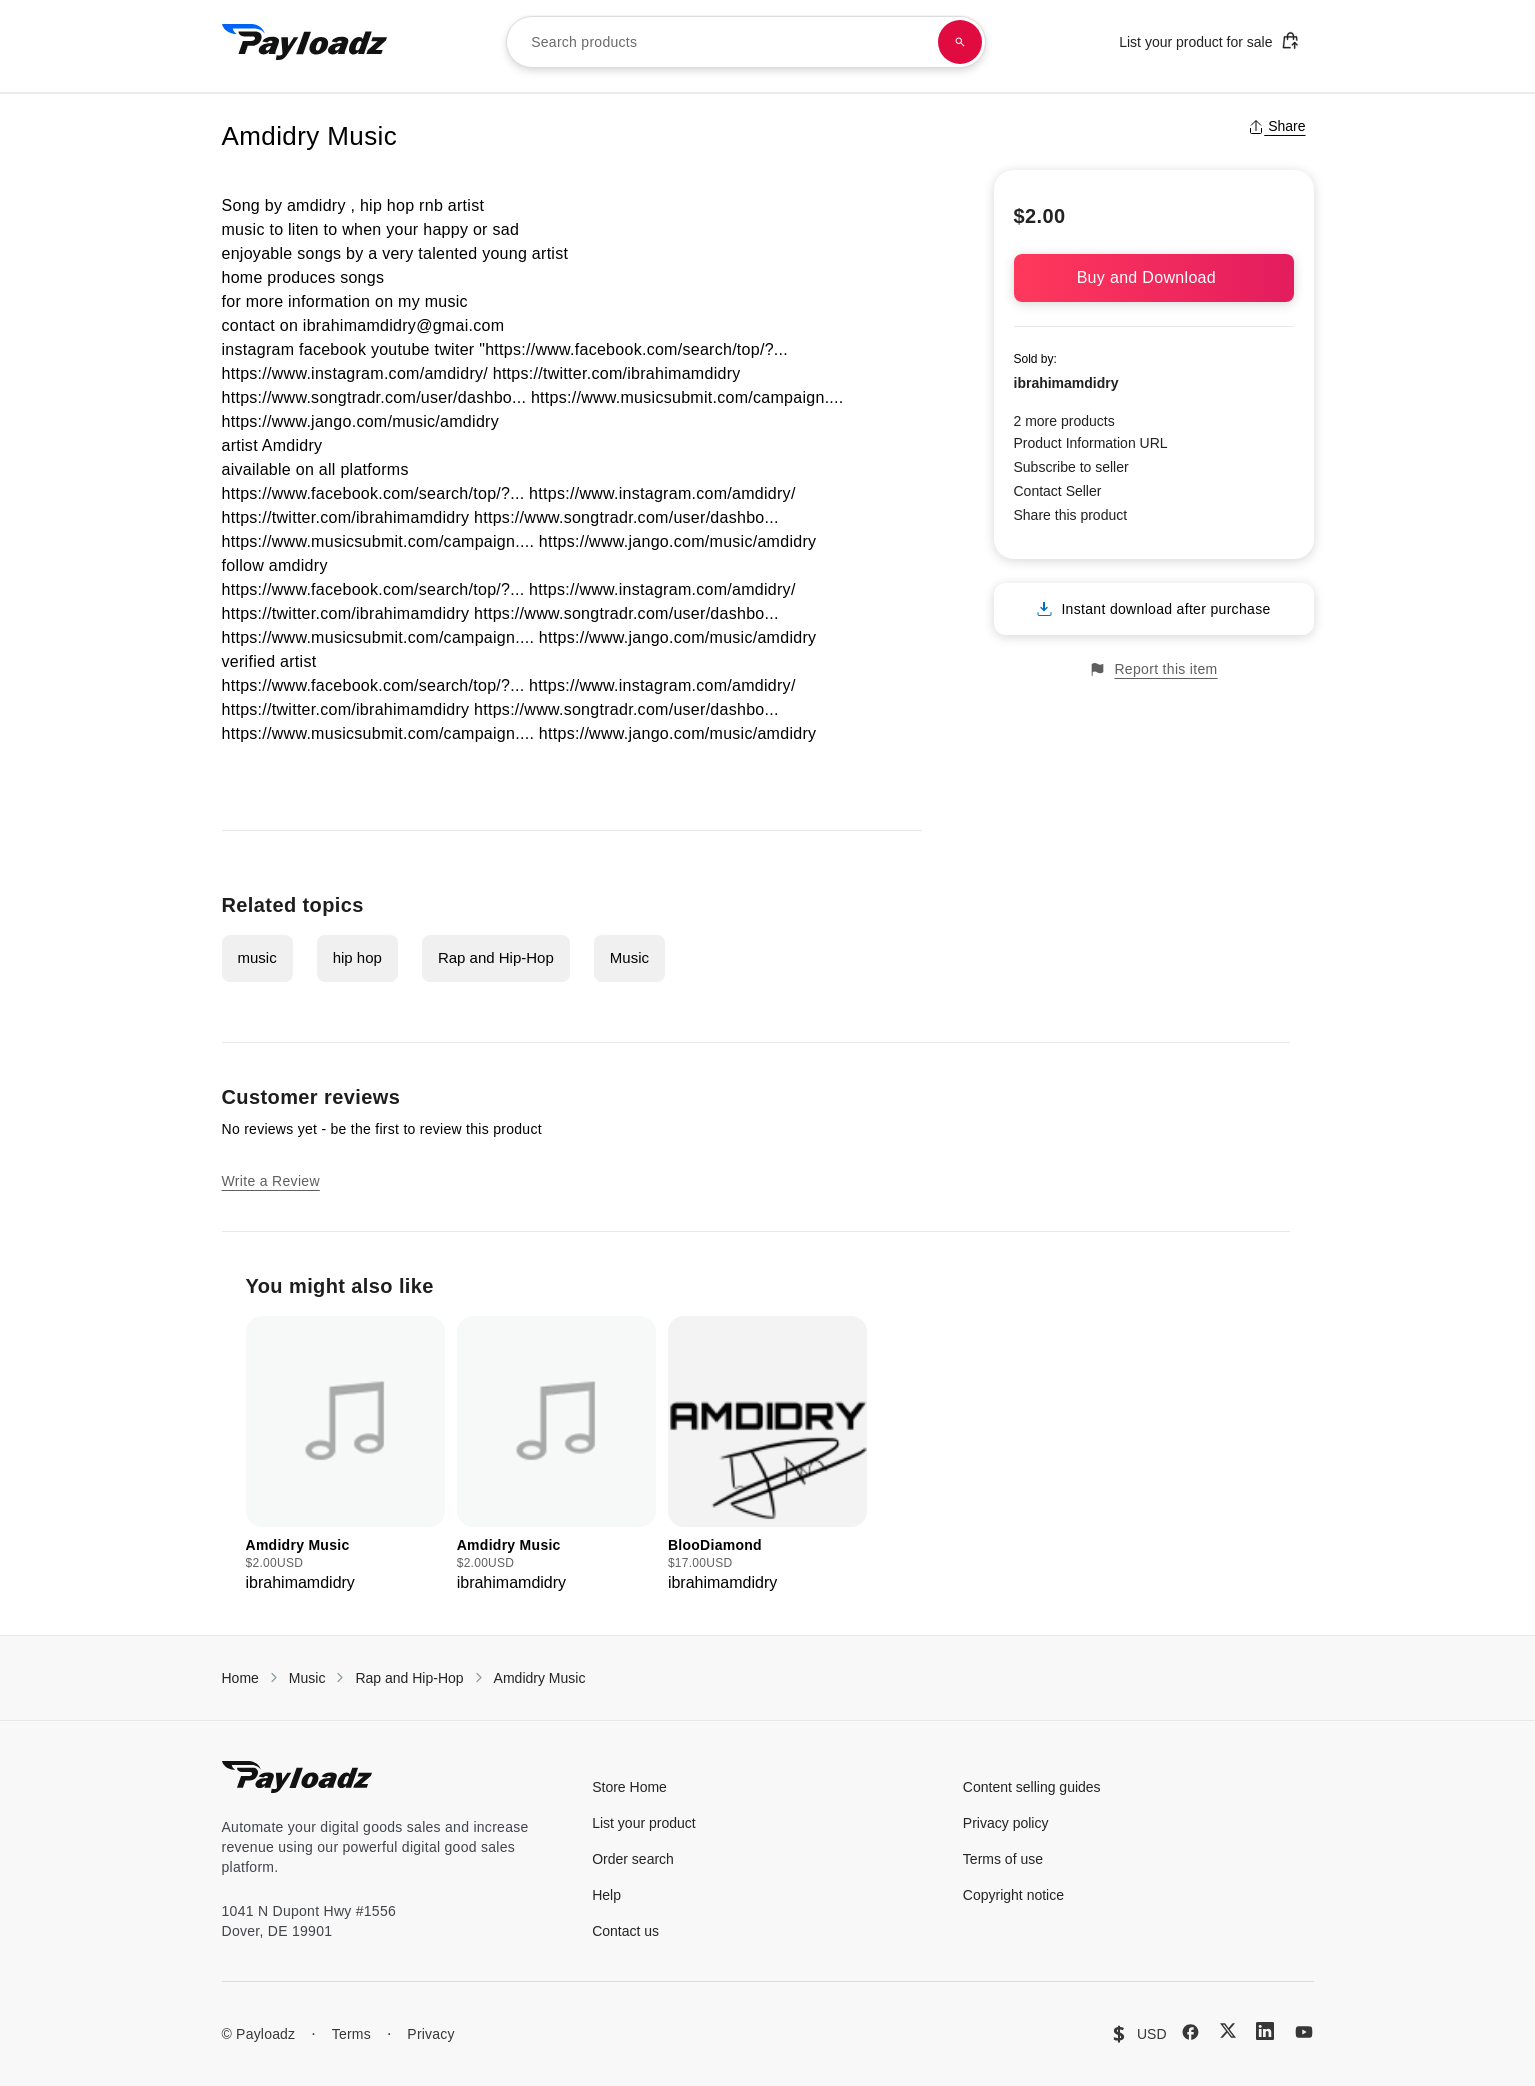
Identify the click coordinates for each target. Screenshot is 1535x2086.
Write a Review (271, 1181)
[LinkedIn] (1265, 2031)
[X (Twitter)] (1228, 2030)
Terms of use (1003, 1859)
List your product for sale (1209, 40)
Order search (633, 1859)
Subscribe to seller (1071, 467)
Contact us (625, 1931)
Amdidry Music (540, 1678)
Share (1276, 126)
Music (629, 957)
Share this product (1071, 515)
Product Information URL (1091, 443)
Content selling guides (1032, 1787)
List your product (644, 1823)
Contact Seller (1058, 491)
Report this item (1153, 669)
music (257, 957)
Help (606, 1895)
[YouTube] (1304, 2032)
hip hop (357, 957)
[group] (345, 1455)
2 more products (1064, 421)
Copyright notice (1013, 1895)
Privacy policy (1006, 1823)
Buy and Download (1154, 277)
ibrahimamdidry (1066, 383)
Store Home (629, 1787)
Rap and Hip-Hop (496, 957)
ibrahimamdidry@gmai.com (403, 325)
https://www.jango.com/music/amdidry (360, 421)
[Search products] (960, 42)
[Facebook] (1190, 2032)
